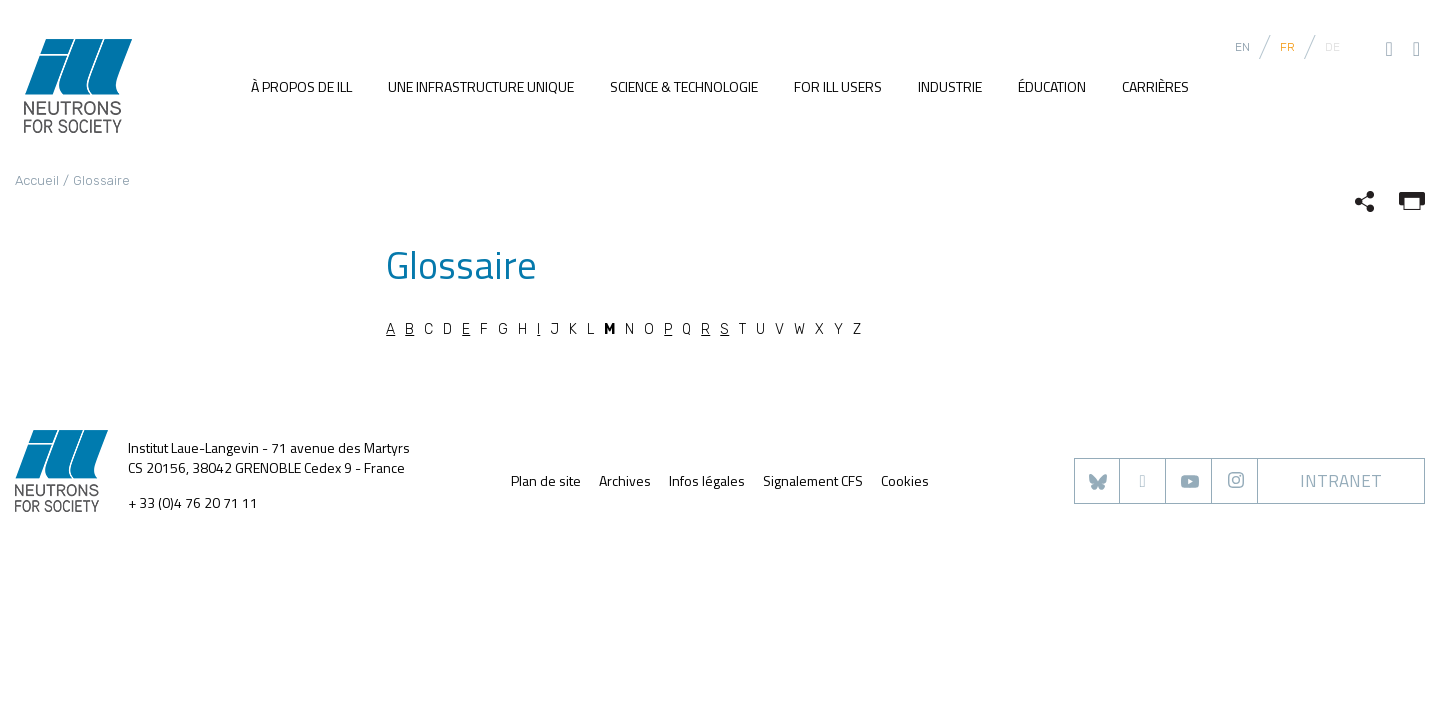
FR (1287, 47)
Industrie (950, 86)
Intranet (1341, 481)
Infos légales (707, 480)
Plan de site (546, 480)
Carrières (1155, 86)
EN (1242, 47)
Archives (625, 480)
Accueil (37, 180)
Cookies (905, 481)
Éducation (1052, 86)
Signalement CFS (813, 480)
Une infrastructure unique (481, 86)
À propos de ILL (301, 86)
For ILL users (838, 86)
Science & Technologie (684, 86)
